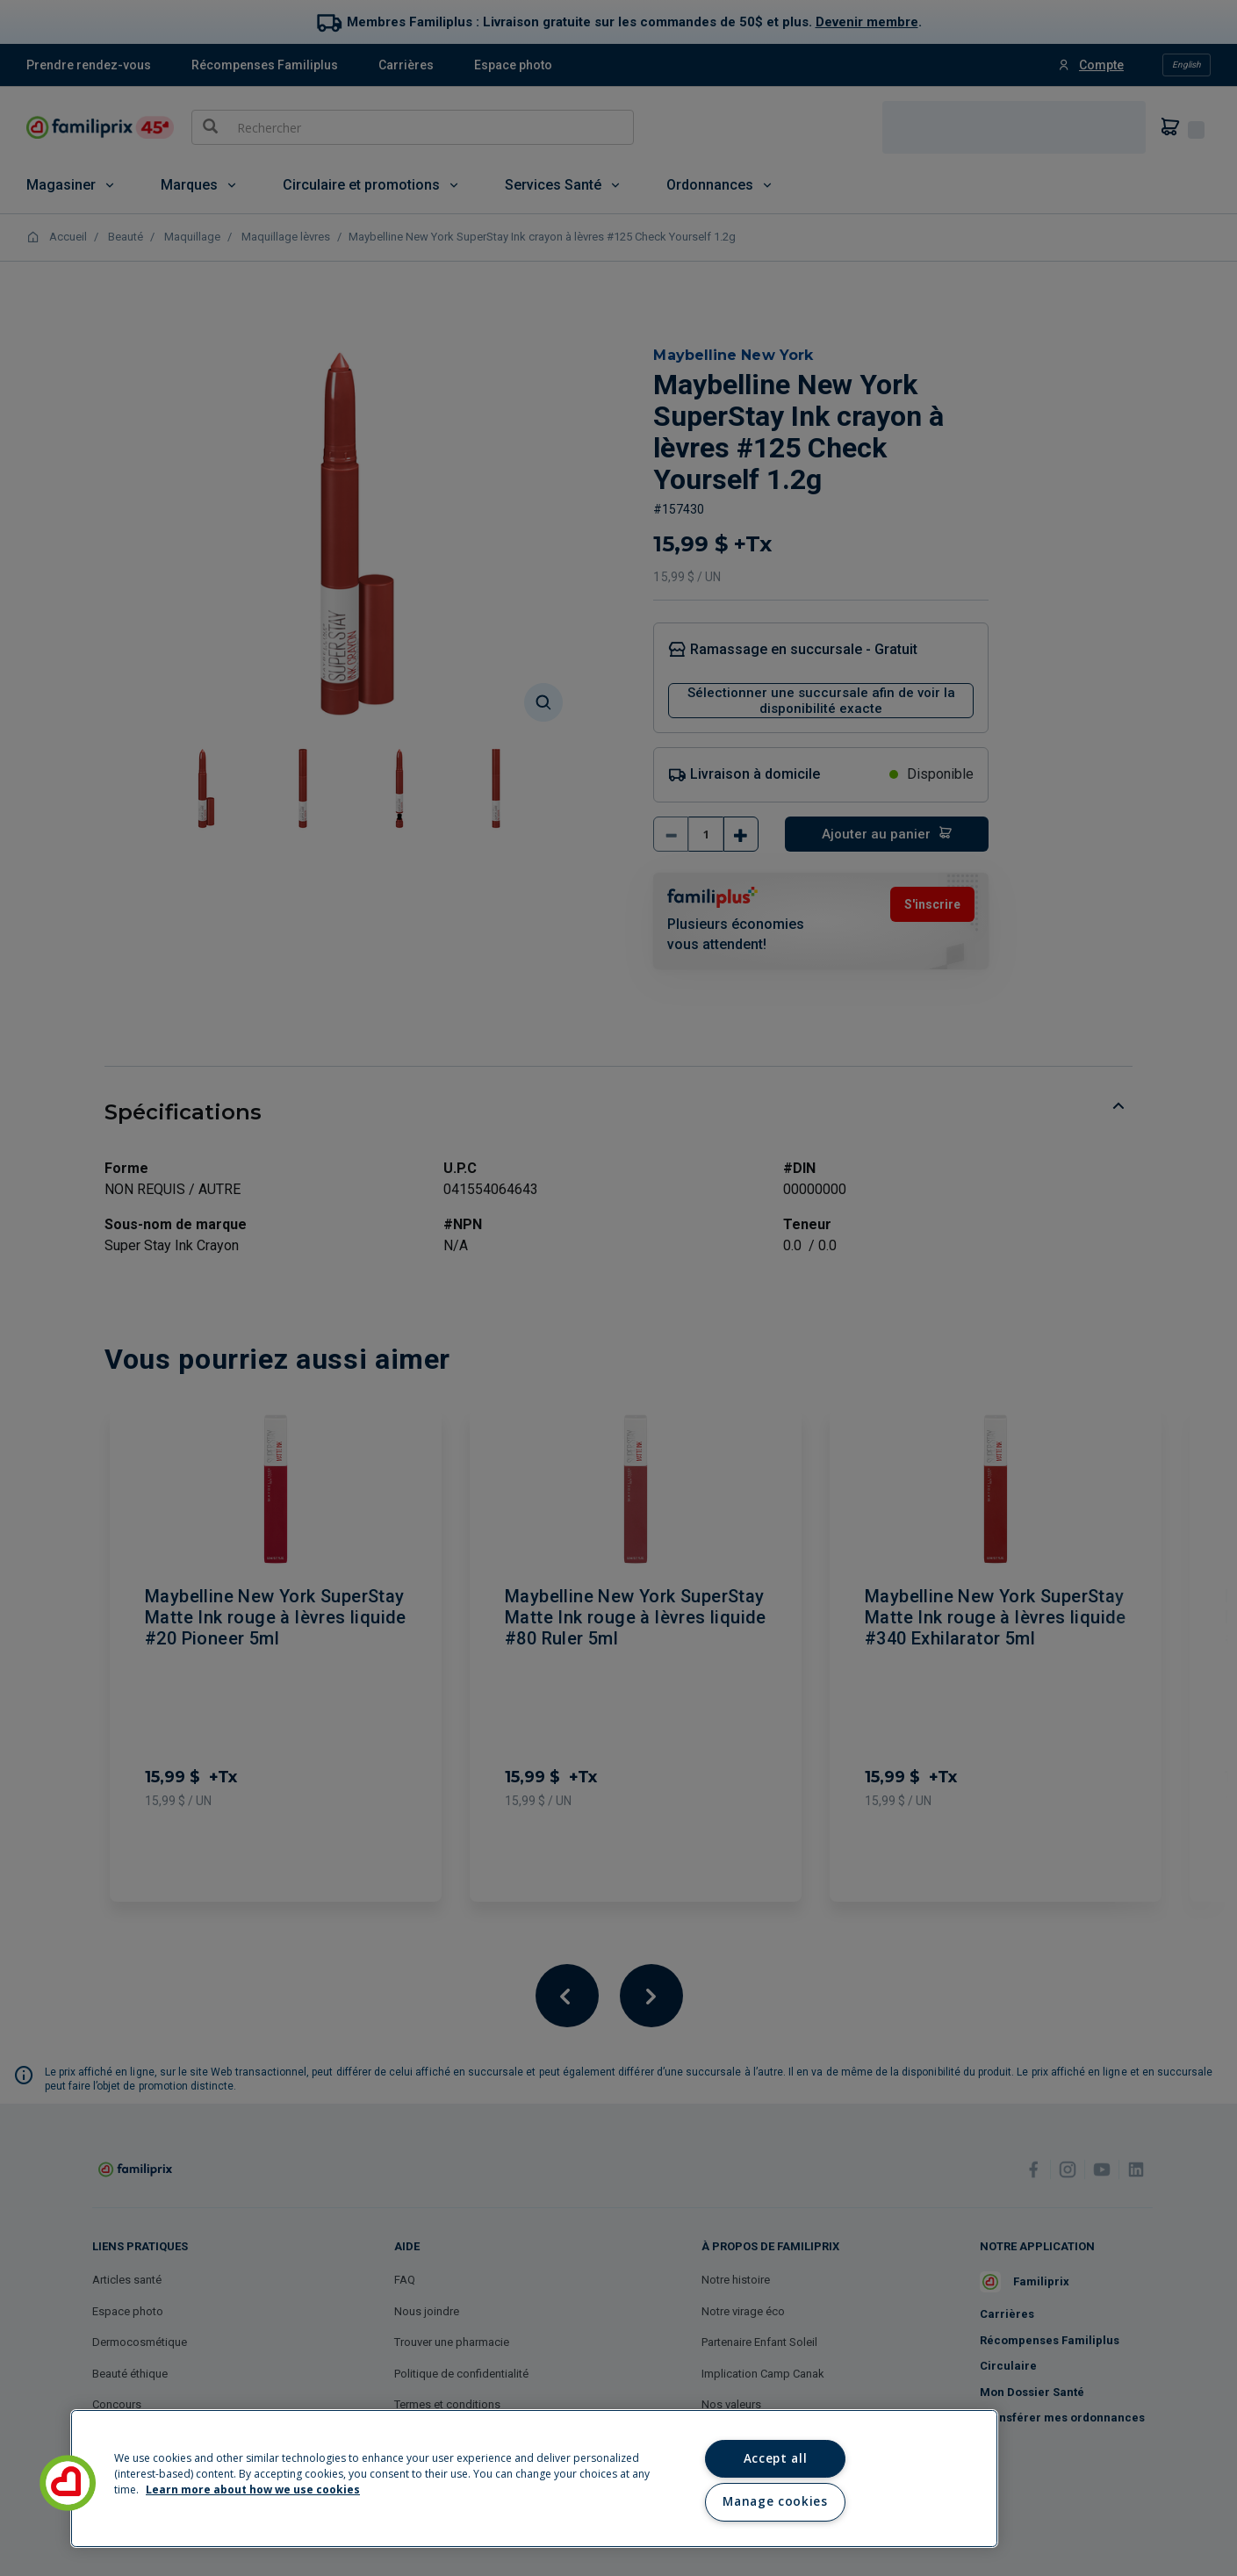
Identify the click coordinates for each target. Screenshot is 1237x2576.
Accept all (776, 2458)
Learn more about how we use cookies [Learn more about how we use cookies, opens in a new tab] (253, 2489)
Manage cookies (775, 2501)
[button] (68, 2483)
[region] (534, 2478)
